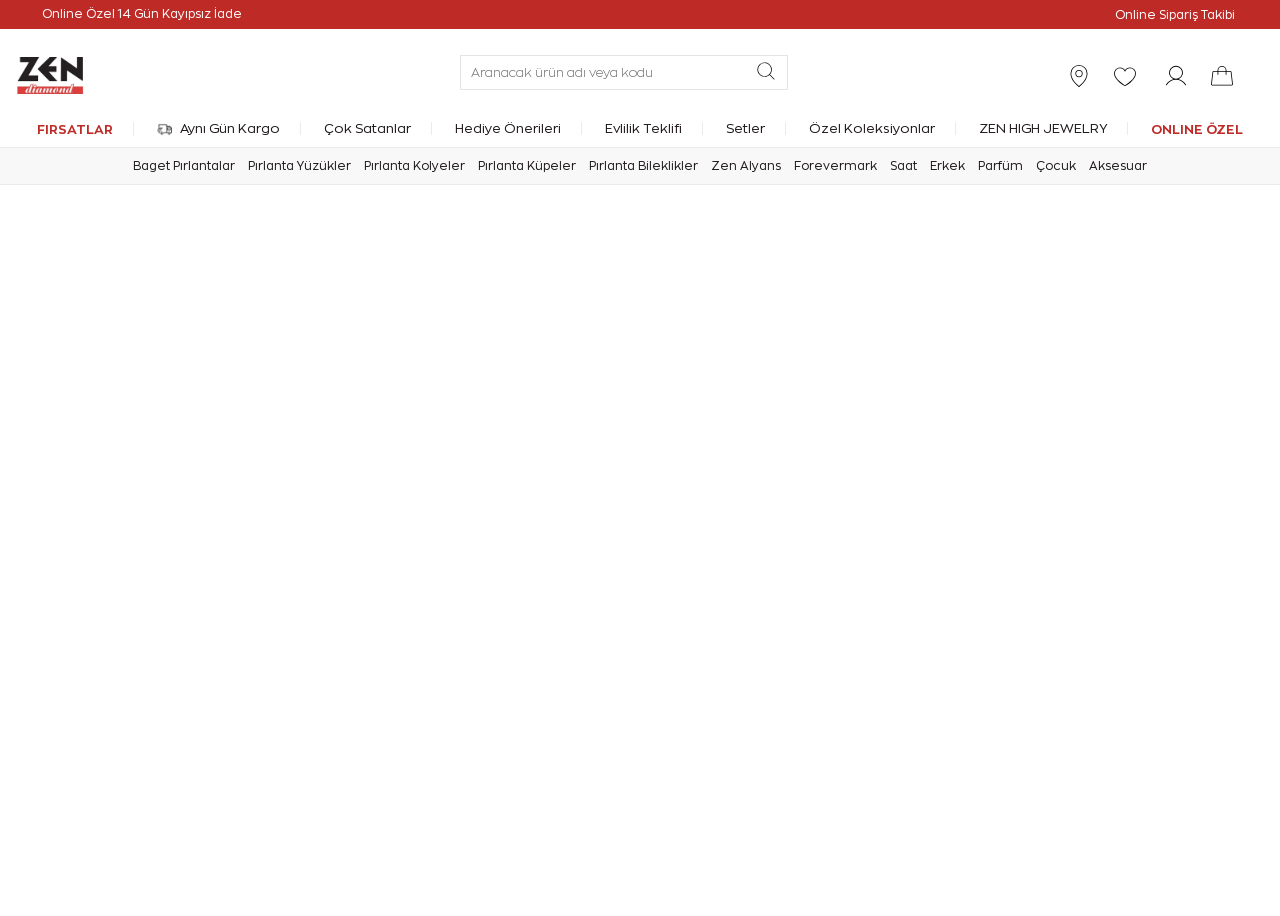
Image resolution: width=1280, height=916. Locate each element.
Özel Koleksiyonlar (872, 128)
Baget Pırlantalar (184, 166)
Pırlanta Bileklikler (643, 166)
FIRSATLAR (75, 129)
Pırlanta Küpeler (527, 166)
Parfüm (1000, 166)
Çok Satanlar (367, 128)
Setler (745, 128)
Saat (903, 166)
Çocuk (1056, 166)
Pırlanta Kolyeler (414, 166)
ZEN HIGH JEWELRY (1043, 128)
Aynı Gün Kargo (218, 128)
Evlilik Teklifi (643, 128)
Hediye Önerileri (508, 128)
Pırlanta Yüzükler (299, 166)
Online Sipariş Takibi (1175, 15)
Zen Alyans (746, 166)
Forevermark (835, 166)
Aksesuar (1118, 166)
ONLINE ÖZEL (1197, 129)
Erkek (947, 166)
